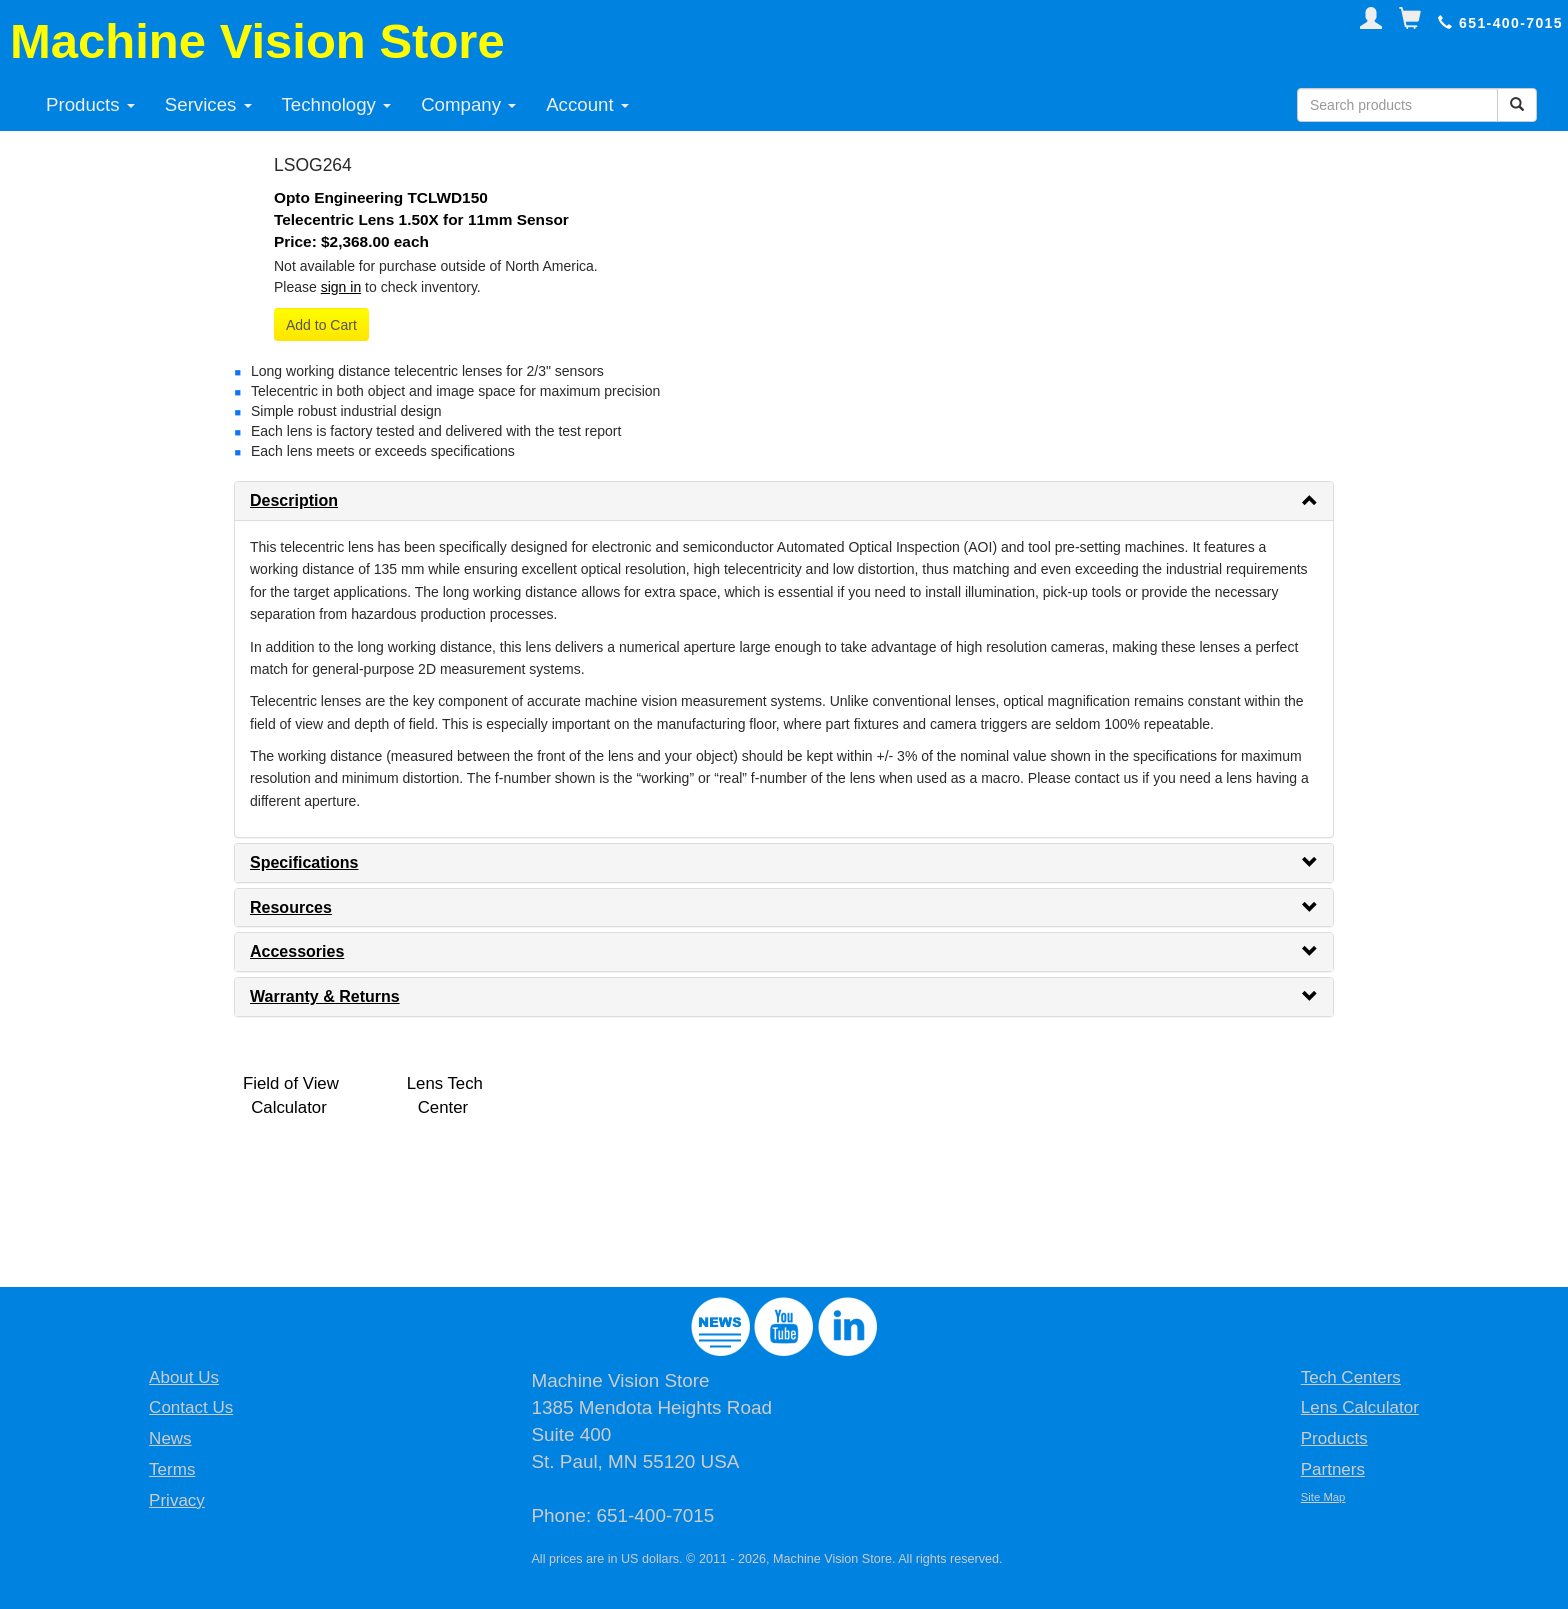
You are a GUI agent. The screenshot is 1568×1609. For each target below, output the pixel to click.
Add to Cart (321, 325)
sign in (341, 287)
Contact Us (191, 1407)
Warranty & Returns (325, 996)
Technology (337, 104)
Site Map (1323, 1497)
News (170, 1438)
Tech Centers (1351, 1377)
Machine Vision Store (257, 41)
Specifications (304, 862)
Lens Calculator (1360, 1407)
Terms (172, 1469)
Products (90, 104)
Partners (1333, 1469)
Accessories (297, 951)
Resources (291, 907)
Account (587, 104)
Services (208, 104)
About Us (184, 1377)
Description (294, 500)
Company (468, 104)
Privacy (177, 1500)
